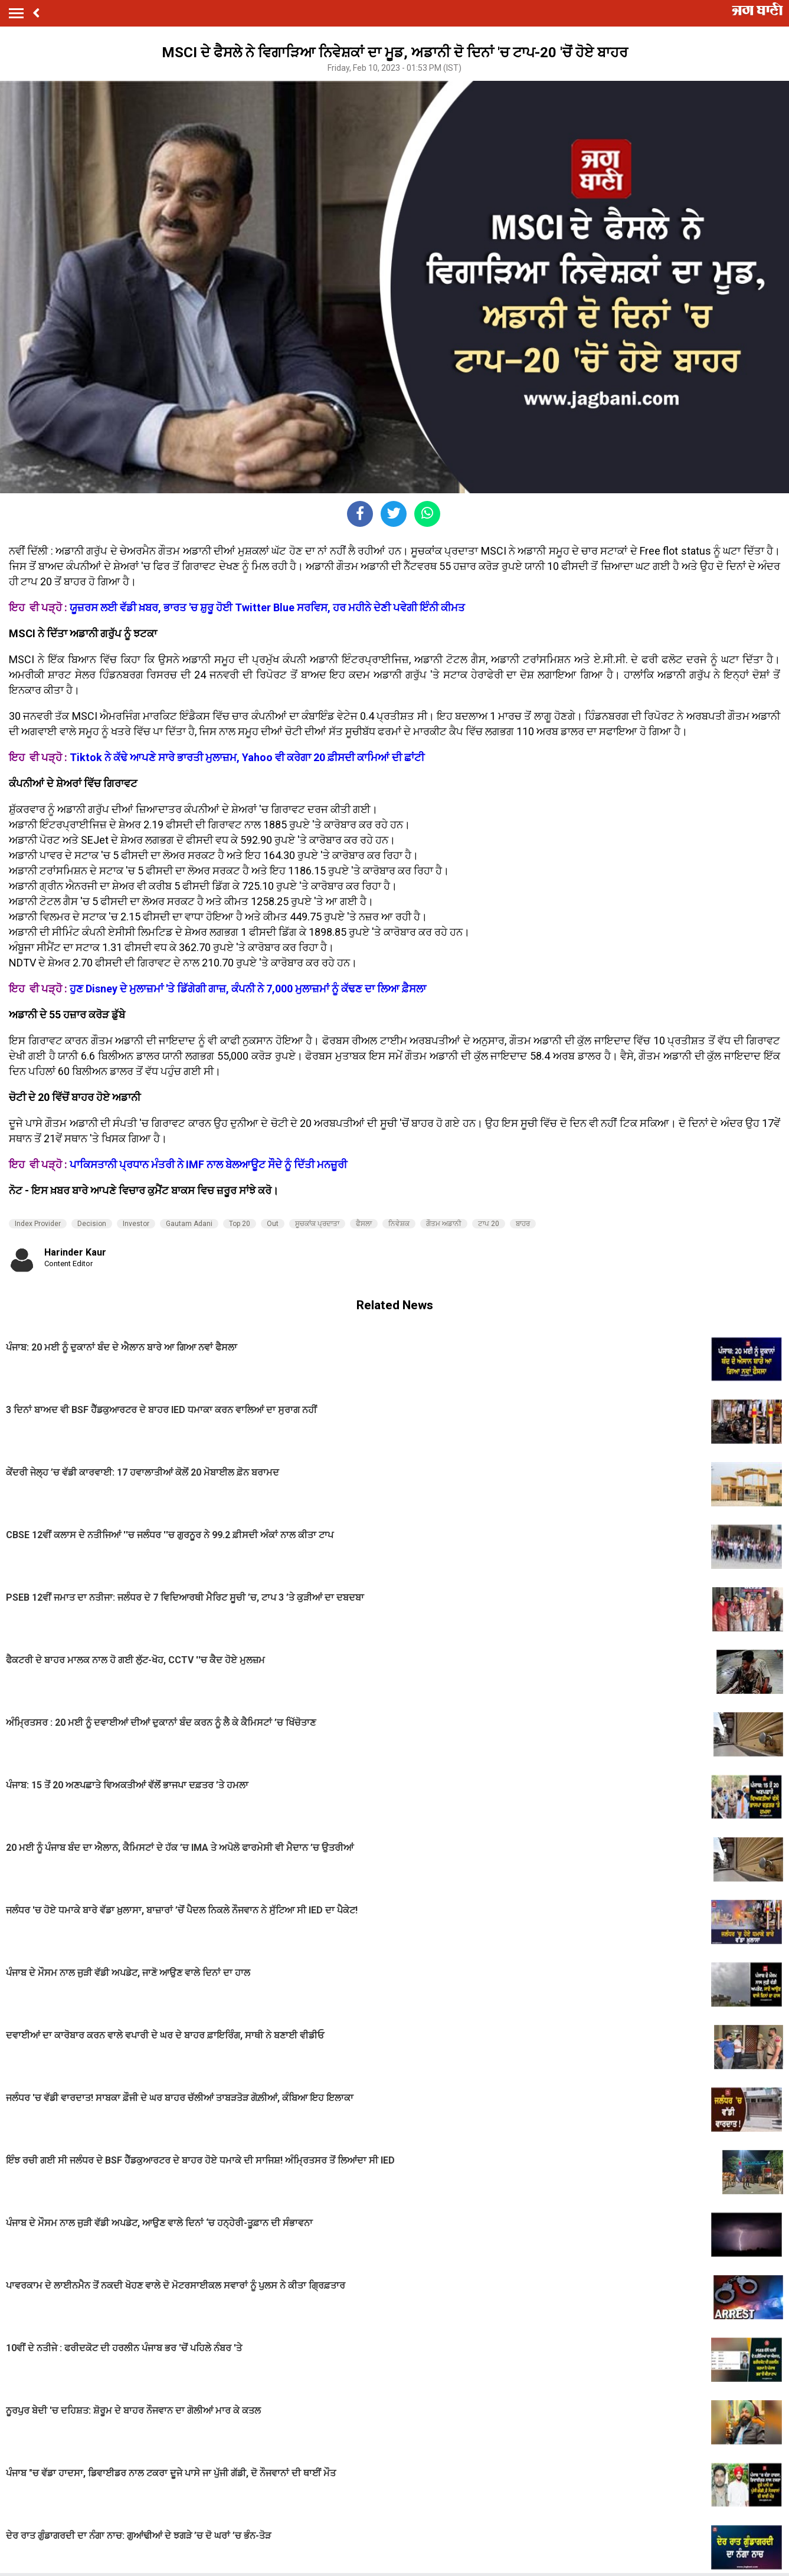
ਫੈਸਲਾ (364, 1224)
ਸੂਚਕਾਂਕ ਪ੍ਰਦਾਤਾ (317, 1224)
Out (273, 1224)
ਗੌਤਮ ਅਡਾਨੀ (443, 1224)
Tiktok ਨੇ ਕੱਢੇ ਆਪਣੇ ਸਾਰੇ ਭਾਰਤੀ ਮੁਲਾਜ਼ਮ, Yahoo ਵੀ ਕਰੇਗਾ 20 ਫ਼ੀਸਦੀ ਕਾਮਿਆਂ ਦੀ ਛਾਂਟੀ (247, 757)
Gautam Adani (189, 1224)
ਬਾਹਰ (523, 1224)
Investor (136, 1224)
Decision (91, 1224)
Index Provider (38, 1224)
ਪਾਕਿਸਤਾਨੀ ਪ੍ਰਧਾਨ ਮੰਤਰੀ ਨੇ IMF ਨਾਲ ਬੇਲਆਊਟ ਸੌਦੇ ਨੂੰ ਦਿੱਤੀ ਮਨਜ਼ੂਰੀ (208, 1164)
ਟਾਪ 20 (488, 1224)
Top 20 (239, 1224)
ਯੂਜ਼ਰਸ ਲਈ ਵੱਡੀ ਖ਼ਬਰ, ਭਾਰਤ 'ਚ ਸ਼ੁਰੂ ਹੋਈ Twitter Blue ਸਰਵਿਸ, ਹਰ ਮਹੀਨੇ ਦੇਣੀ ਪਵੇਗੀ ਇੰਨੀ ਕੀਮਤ (267, 607)
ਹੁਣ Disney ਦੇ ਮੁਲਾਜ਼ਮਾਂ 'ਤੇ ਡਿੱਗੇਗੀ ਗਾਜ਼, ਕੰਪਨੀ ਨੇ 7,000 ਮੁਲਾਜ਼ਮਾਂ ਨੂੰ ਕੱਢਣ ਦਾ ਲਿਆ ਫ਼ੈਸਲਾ (248, 988)
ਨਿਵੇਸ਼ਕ (399, 1224)
